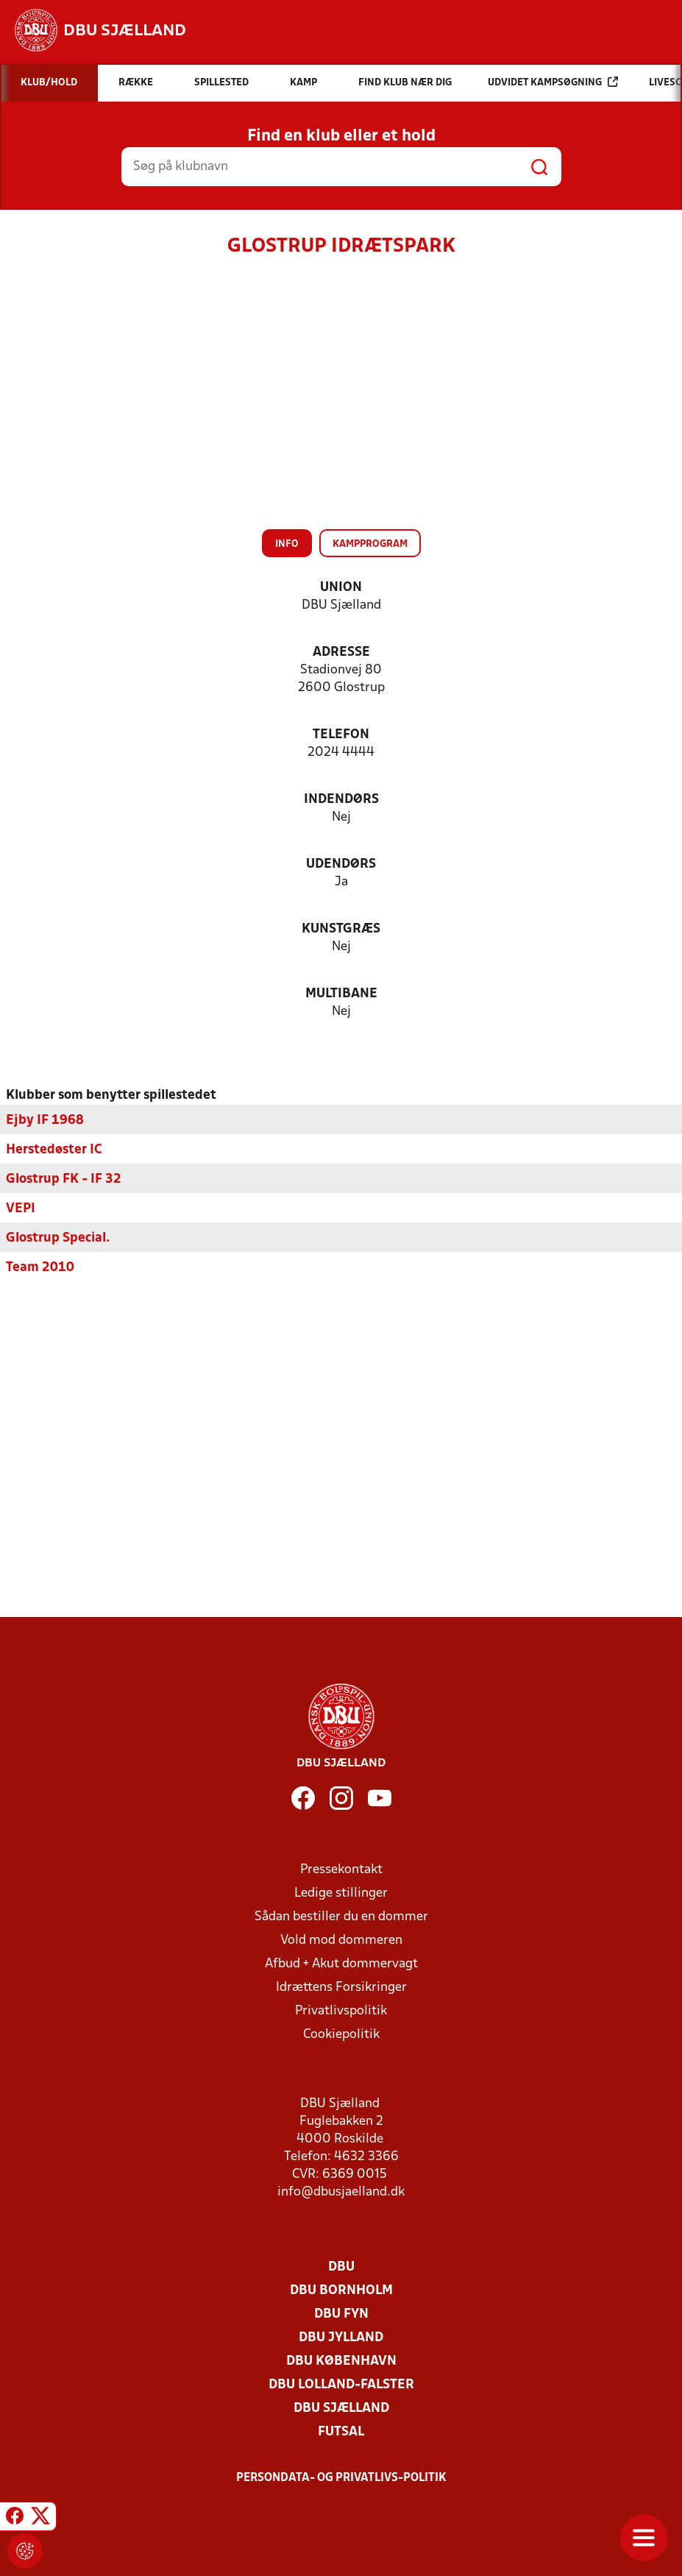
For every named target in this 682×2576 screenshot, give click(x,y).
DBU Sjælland (341, 2408)
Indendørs (341, 799)
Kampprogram (370, 544)
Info (287, 544)
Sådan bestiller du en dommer (341, 1917)
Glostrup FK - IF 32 (63, 1179)
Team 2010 (40, 1268)
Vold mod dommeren (341, 1940)
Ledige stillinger (341, 1893)
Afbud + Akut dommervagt (341, 1964)
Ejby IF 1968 (45, 1120)
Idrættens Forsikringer (341, 1987)
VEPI (20, 1209)
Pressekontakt (341, 1870)
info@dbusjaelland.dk (341, 2192)
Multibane (341, 994)
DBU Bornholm (341, 2291)
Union (341, 587)
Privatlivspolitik (341, 2011)
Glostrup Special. (58, 1238)
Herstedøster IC (54, 1150)
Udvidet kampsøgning (553, 82)
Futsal (341, 2432)
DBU (341, 2267)
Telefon (341, 735)
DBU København (341, 2361)
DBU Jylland (341, 2338)
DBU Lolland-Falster (341, 2385)
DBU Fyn (341, 2314)
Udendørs (341, 864)
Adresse (341, 652)
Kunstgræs (341, 929)
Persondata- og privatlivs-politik (341, 2478)
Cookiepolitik (341, 2034)
